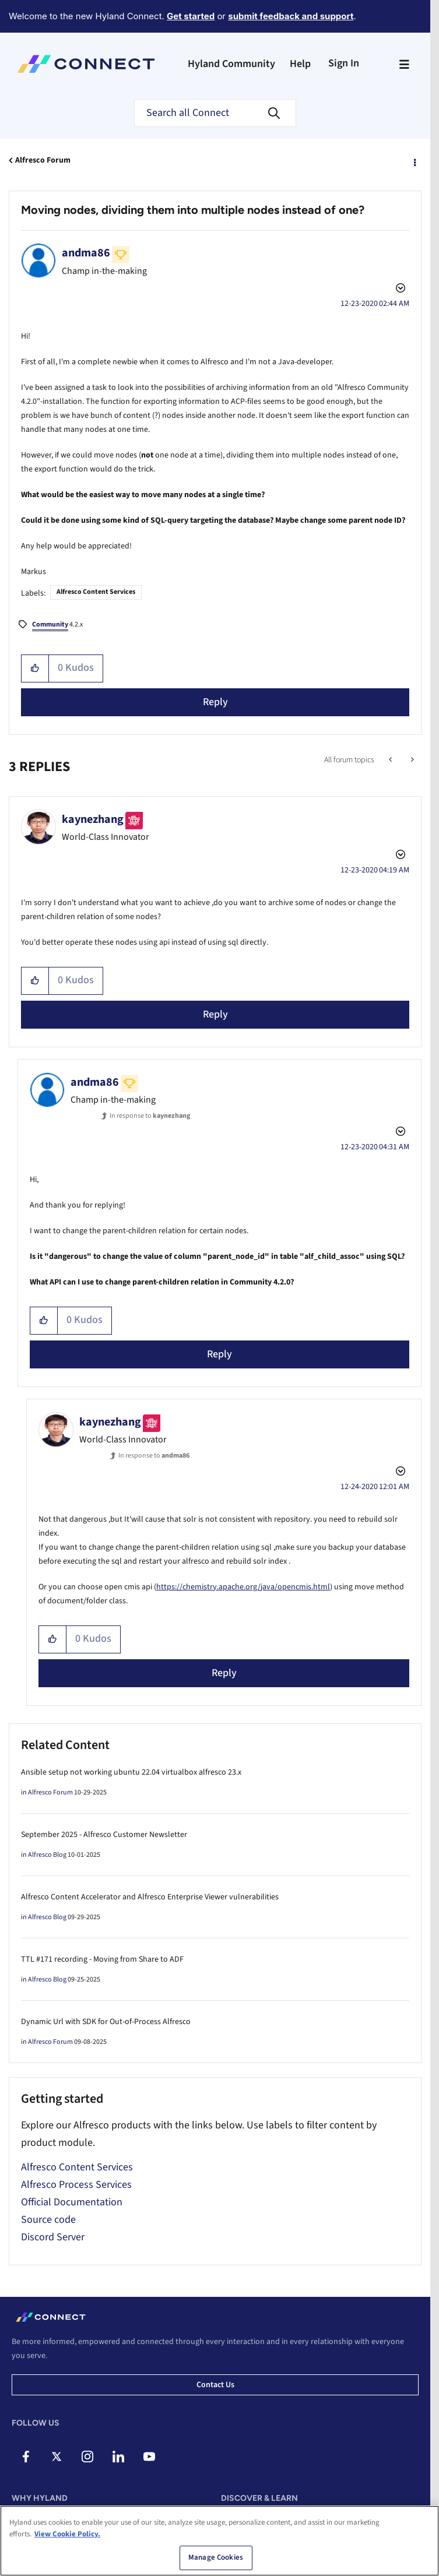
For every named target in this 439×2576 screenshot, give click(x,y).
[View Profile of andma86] (86, 253)
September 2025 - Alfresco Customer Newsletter (104, 1834)
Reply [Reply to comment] (215, 1014)
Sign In (343, 63)
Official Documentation (71, 2202)
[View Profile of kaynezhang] (93, 819)
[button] (35, 668)
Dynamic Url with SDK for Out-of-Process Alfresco (106, 2022)
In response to (150, 1116)
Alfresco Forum (43, 160)
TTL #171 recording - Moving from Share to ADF (102, 1959)
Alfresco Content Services (96, 592)
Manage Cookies (215, 2557)
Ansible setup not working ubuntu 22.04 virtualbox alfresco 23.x (131, 1772)
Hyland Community (231, 64)
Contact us (215, 2385)
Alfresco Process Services (76, 2184)
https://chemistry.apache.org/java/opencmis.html (243, 1587)
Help (300, 64)
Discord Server (53, 2237)
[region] (219, 2540)
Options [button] (414, 161)
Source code (48, 2219)
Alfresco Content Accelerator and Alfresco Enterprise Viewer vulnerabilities (150, 1897)
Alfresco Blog (47, 1855)
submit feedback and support (290, 16)
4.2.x (57, 625)
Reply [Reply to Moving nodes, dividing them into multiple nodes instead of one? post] (215, 702)
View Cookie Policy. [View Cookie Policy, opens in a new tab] (67, 2534)
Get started (191, 16)
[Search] (215, 113)
